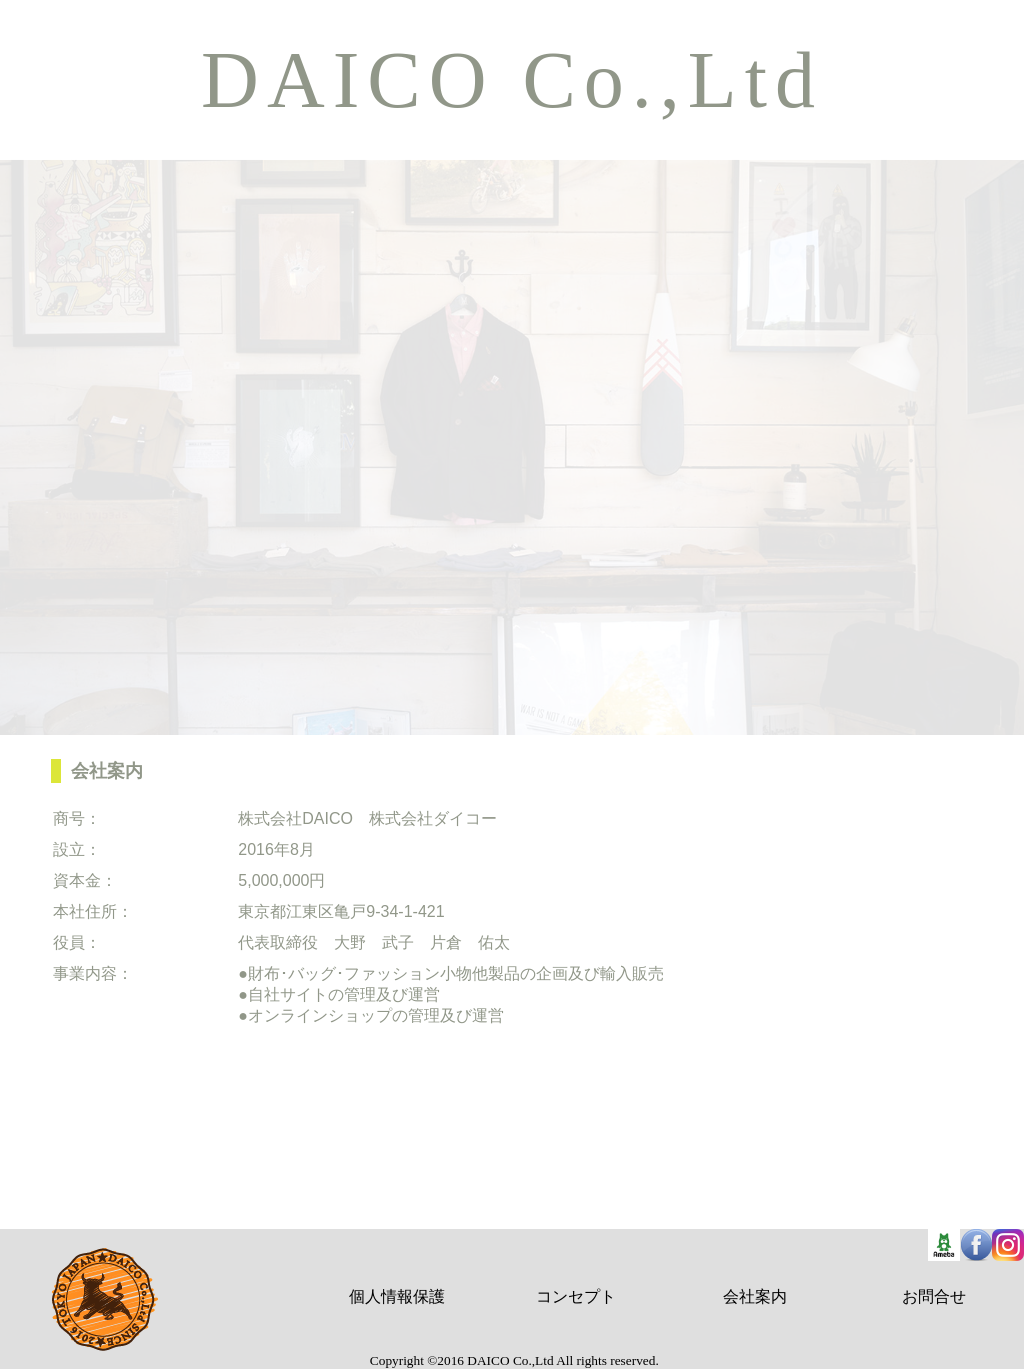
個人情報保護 (397, 1296)
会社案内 (755, 1296)
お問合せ (934, 1296)
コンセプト (576, 1296)
